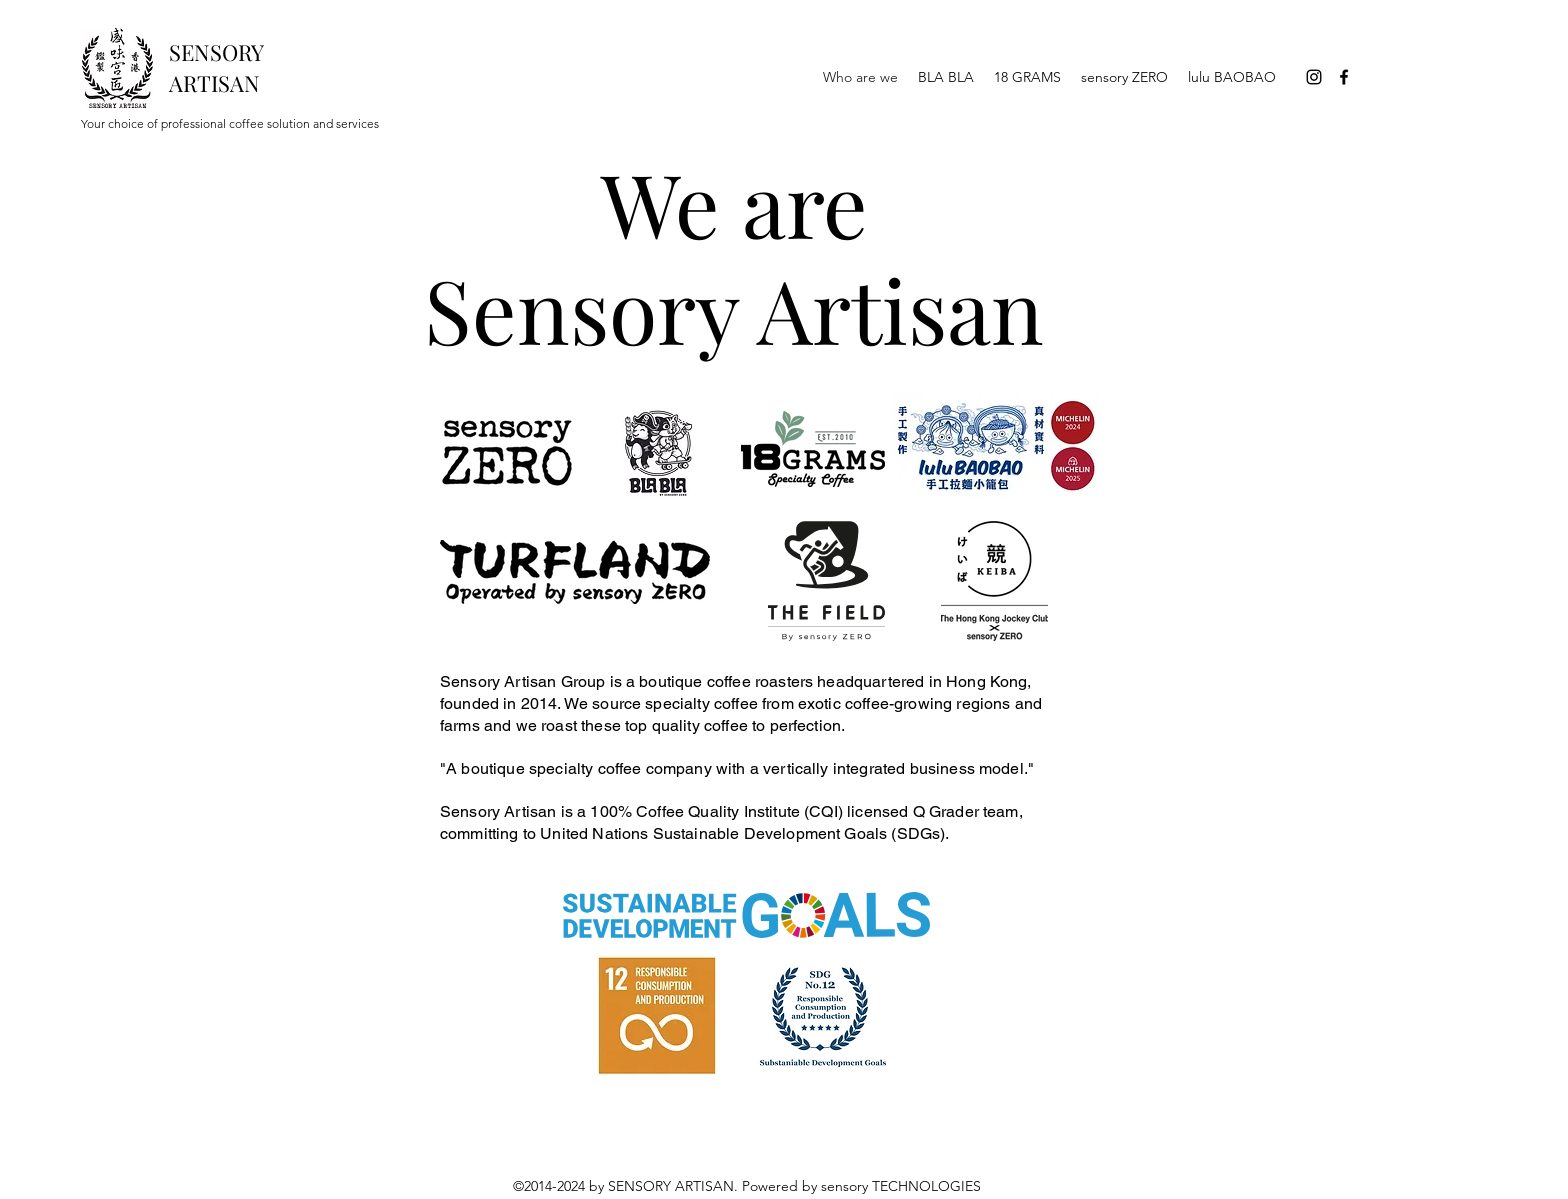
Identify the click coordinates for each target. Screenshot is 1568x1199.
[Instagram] (1314, 77)
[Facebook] (1344, 77)
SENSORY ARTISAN (216, 67)
